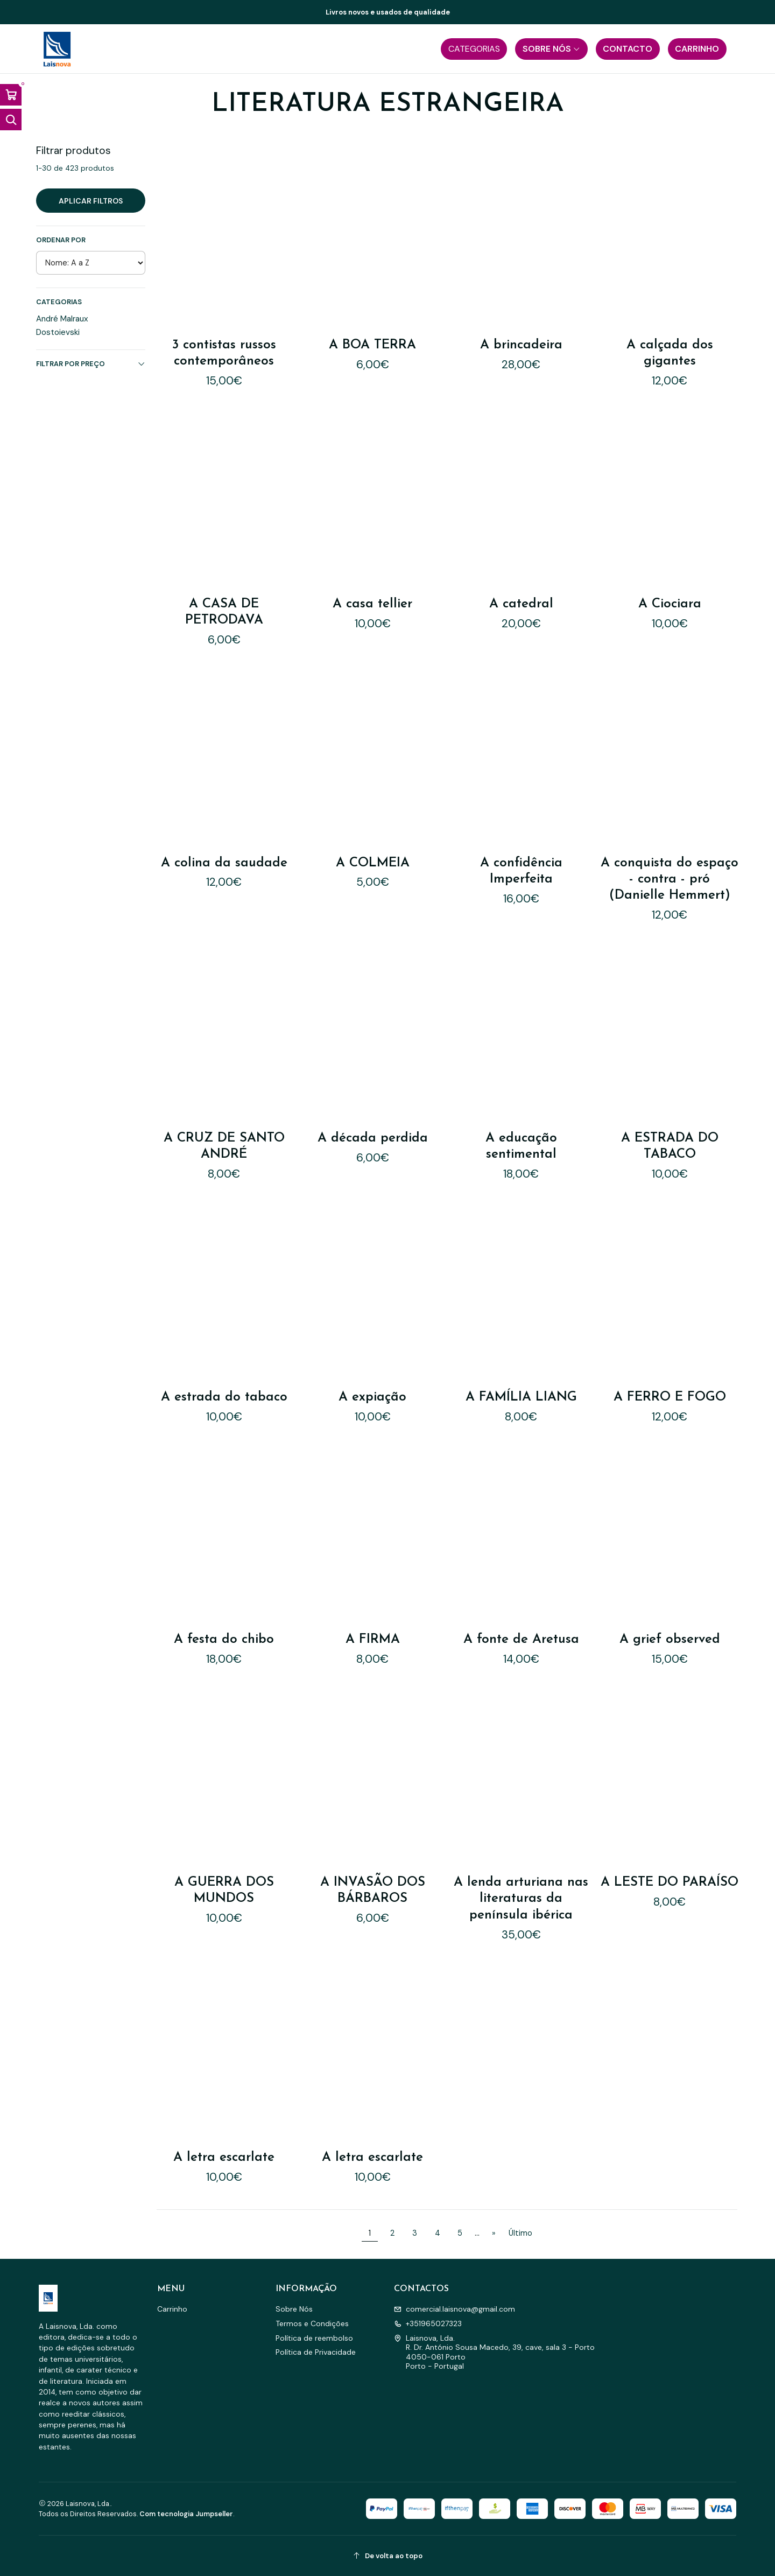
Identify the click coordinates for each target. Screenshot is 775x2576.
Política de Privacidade (316, 2352)
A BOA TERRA (372, 345)
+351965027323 (428, 2323)
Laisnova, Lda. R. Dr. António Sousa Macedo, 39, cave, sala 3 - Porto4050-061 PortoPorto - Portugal (494, 2352)
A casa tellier (373, 577)
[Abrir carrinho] (11, 95)
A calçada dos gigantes (669, 353)
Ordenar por (61, 240)
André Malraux (62, 318)
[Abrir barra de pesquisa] (11, 119)
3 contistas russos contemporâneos (224, 353)
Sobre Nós (294, 2309)
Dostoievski (58, 332)
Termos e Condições (312, 2323)
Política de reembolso (314, 2338)
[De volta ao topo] (387, 2556)
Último (520, 2233)
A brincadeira (521, 345)
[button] (474, 49)
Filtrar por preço (90, 363)
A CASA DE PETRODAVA (224, 592)
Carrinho (172, 2309)
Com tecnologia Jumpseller (186, 2513)
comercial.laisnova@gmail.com (454, 2309)
